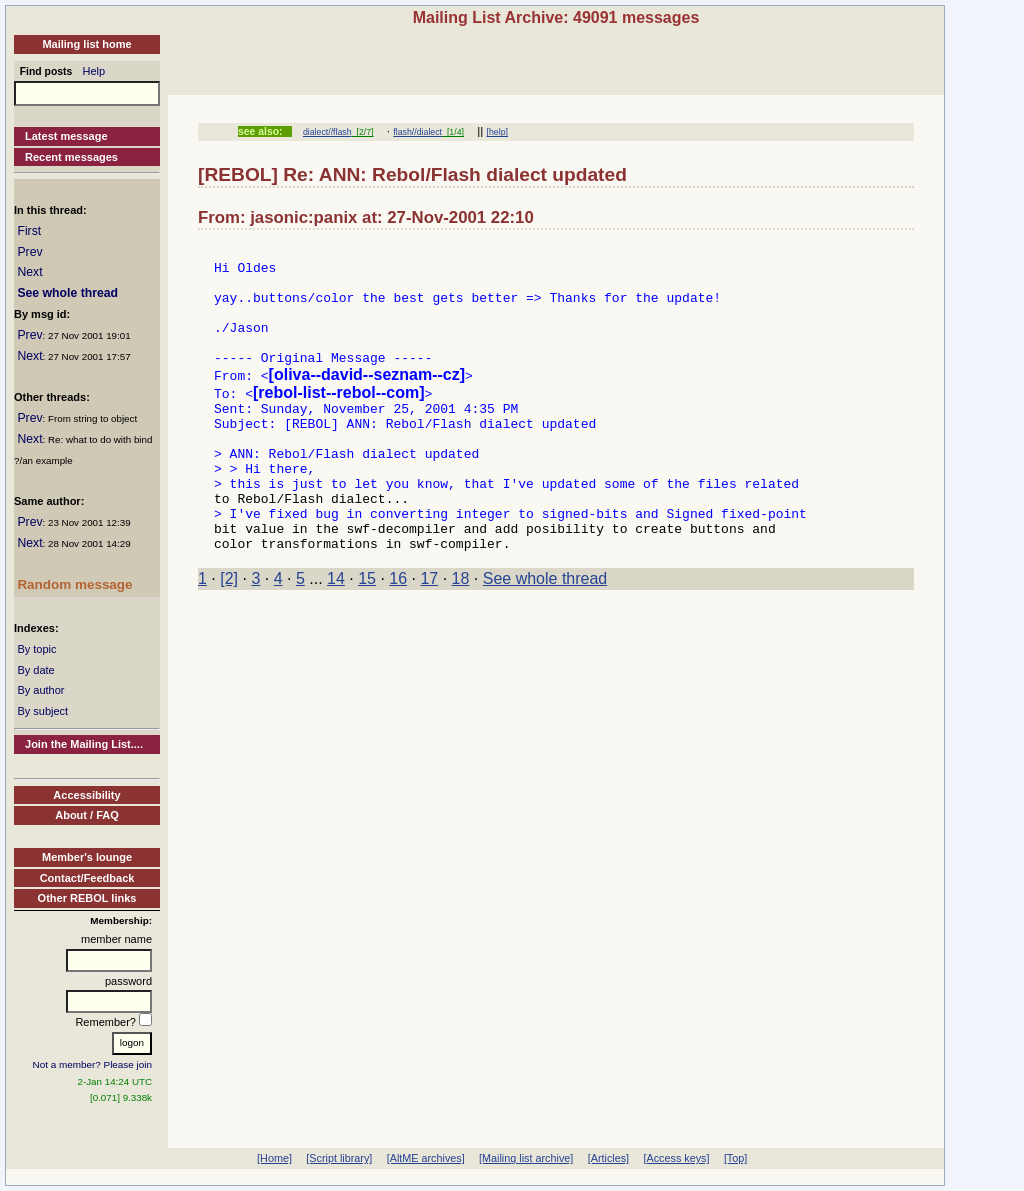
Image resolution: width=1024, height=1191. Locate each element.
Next (29, 272)
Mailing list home (86, 44)
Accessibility (86, 795)
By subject (42, 711)
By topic (36, 649)
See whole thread (67, 293)
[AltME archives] (426, 1158)
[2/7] (363, 132)
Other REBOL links (87, 898)
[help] (497, 132)
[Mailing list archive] (526, 1158)
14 (336, 632)
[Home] (274, 1158)
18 (461, 632)
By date (35, 670)
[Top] (735, 1158)
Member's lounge (87, 857)
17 (429, 632)
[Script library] (339, 1158)
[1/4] (453, 132)
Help (94, 71)
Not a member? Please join (93, 1064)
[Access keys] (676, 1158)
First (29, 231)
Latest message (66, 136)
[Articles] (608, 1158)
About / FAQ (87, 815)
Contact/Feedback (87, 878)
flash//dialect (417, 132)
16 (398, 632)
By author (40, 690)
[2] (229, 632)
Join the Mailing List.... (84, 744)
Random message (74, 584)
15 (367, 632)
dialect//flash (327, 132)
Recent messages (71, 157)
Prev (29, 252)
